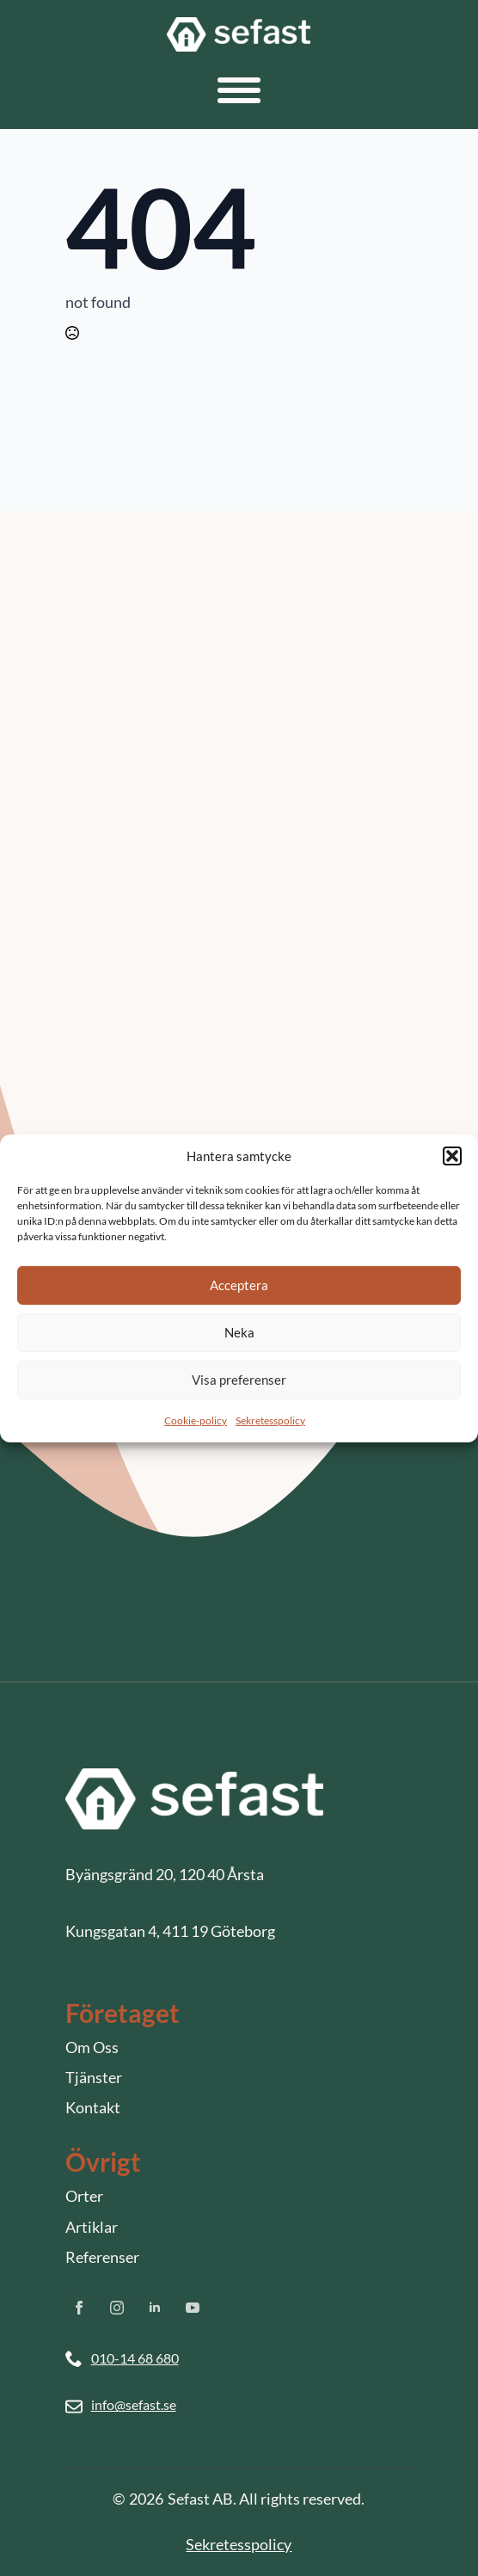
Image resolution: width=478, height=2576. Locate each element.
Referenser (102, 2256)
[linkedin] (155, 2307)
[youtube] (192, 2307)
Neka (239, 1332)
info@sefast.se (133, 2404)
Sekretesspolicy (270, 1419)
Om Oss (92, 2047)
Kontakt (92, 2107)
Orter (84, 2195)
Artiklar (91, 2226)
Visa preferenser (239, 1379)
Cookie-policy (195, 1419)
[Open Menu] (239, 90)
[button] (452, 1156)
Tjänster (93, 2077)
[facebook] (79, 2307)
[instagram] (117, 2307)
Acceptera (239, 1285)
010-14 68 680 (135, 2358)
